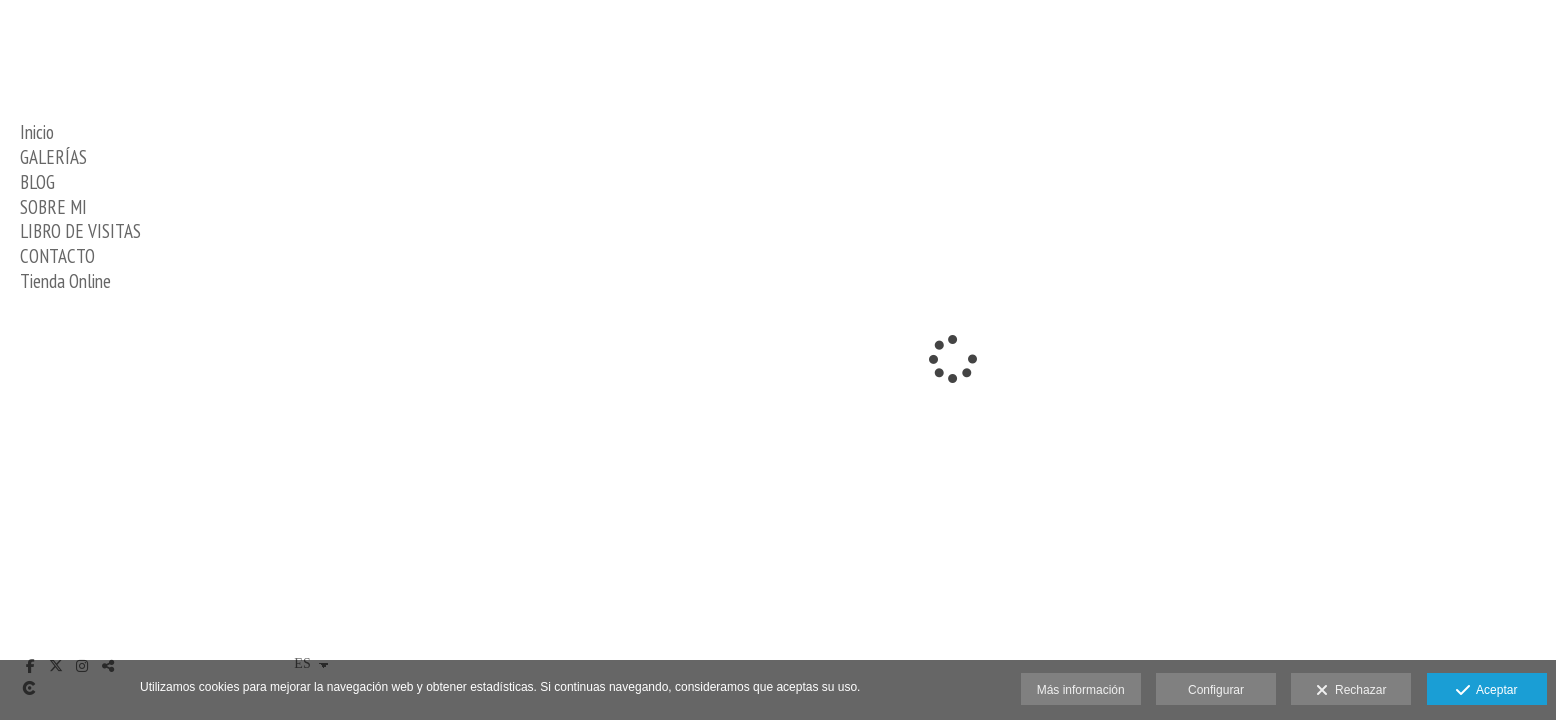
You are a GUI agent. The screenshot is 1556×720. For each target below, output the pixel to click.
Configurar (1216, 690)
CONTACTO (57, 256)
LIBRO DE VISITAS (80, 231)
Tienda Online (65, 281)
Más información (1081, 690)
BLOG (37, 182)
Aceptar (1486, 691)
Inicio (37, 132)
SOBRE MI (53, 207)
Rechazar (1351, 691)
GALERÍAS (53, 157)
